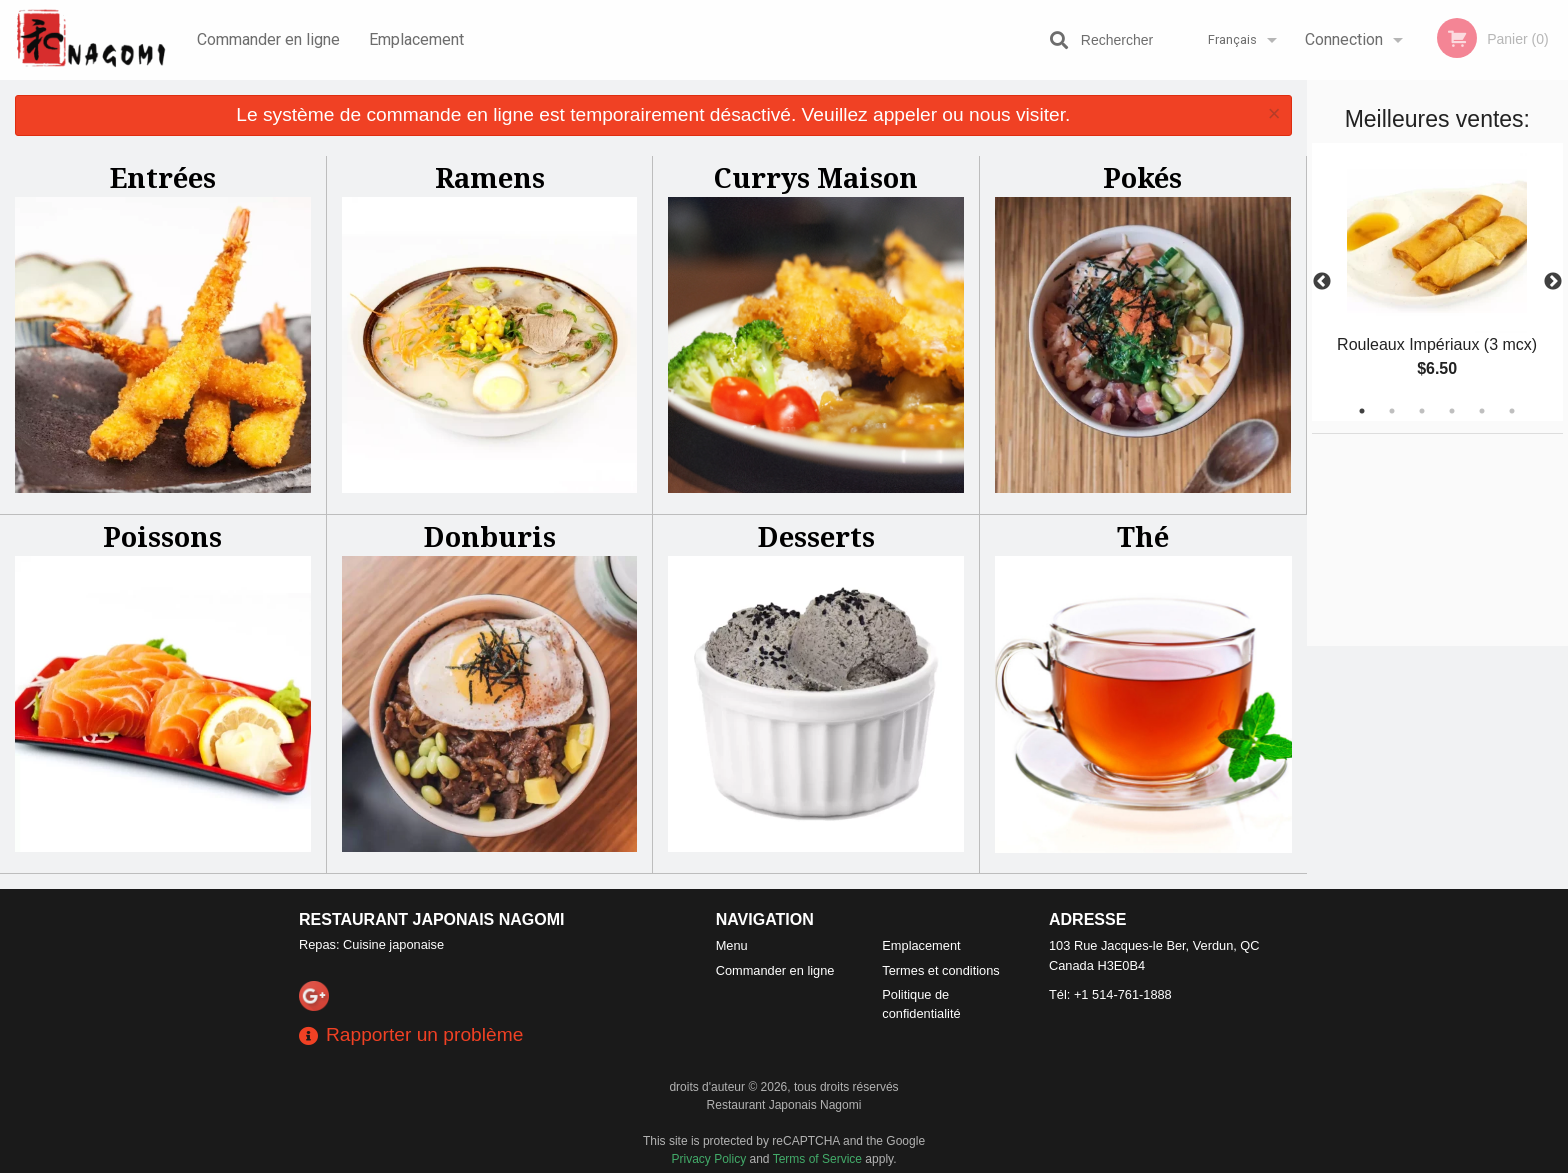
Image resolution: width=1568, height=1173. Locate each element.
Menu (732, 945)
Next (1553, 282)
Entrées (163, 177)
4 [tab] (1452, 411)
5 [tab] (1482, 411)
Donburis (490, 536)
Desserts (816, 536)
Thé (1143, 536)
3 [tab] (1422, 411)
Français (1232, 39)
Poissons (162, 536)
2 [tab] (1392, 411)
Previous (1322, 282)
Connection (1344, 39)
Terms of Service (817, 1159)
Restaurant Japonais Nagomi (432, 919)
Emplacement (416, 39)
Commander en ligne (268, 39)
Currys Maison (816, 177)
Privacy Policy (709, 1159)
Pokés (1142, 177)
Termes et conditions (940, 970)
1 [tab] (1362, 411)
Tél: (1110, 994)
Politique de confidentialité (921, 1004)
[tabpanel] (1437, 282)
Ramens (490, 177)
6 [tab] (1512, 411)
